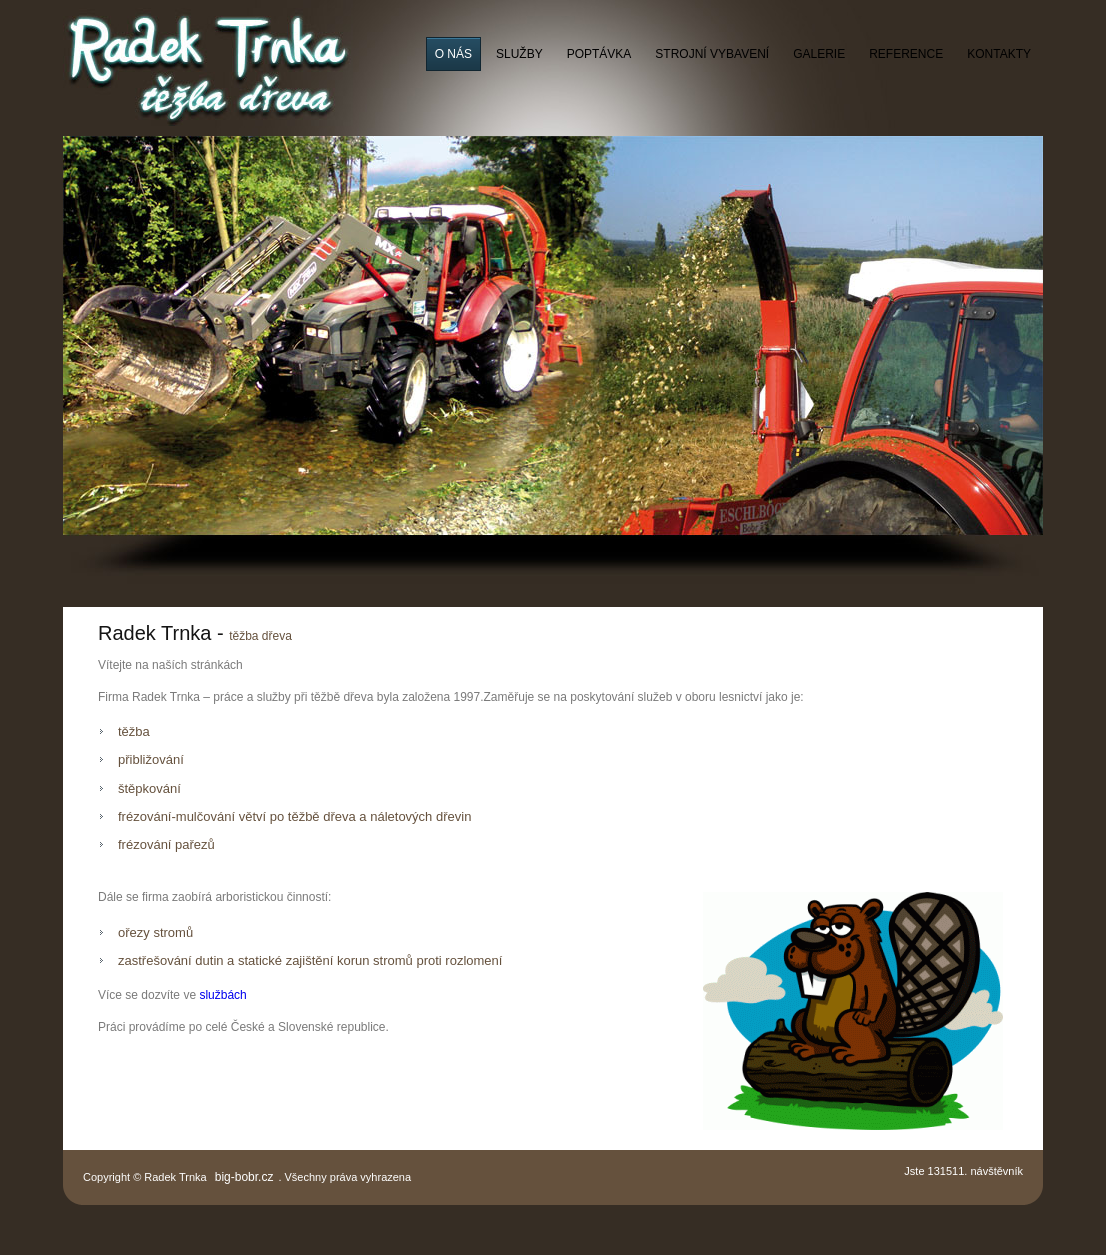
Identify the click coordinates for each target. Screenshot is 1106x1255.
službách (222, 995)
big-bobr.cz (244, 1177)
